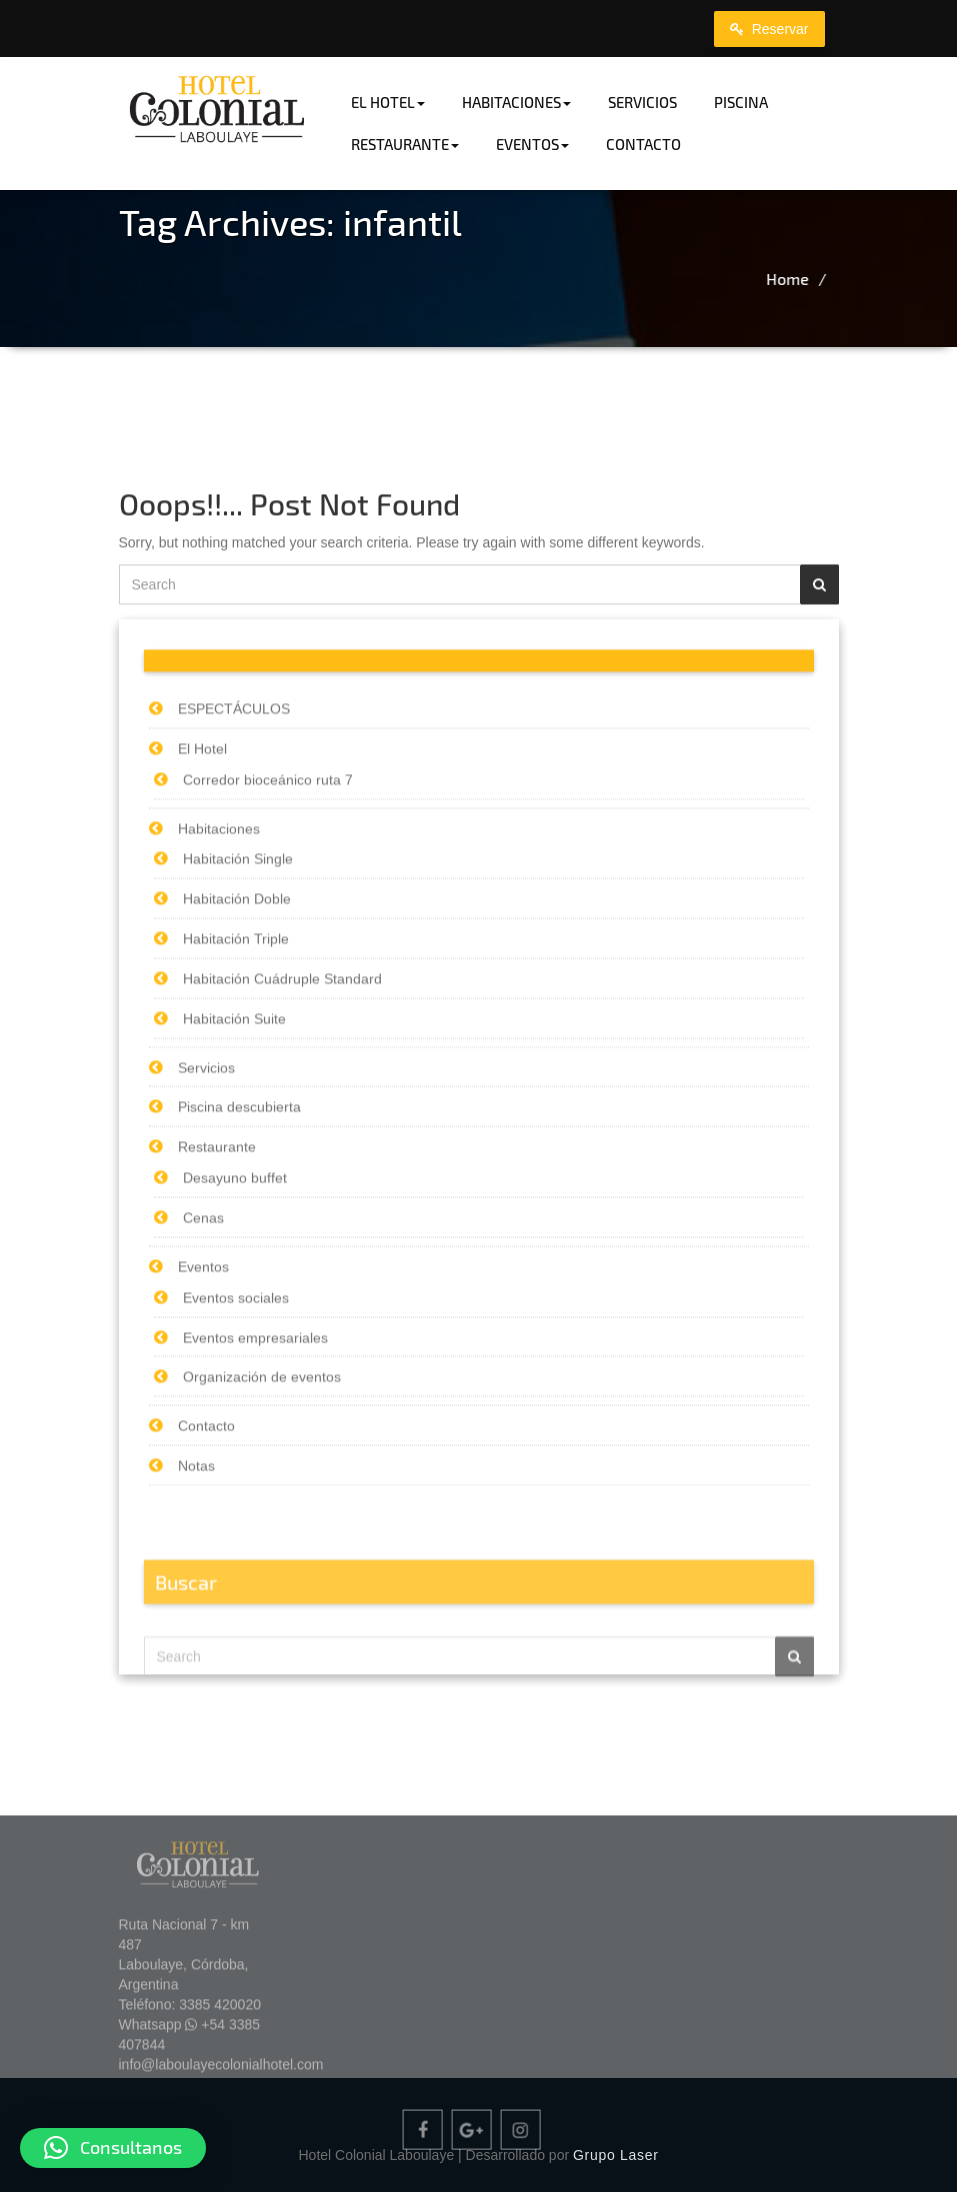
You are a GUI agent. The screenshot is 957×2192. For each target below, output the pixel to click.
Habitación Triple (236, 1152)
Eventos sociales (236, 1511)
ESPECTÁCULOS (234, 922)
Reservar (769, 29)
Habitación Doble (237, 1112)
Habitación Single (238, 1073)
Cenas (203, 1431)
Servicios (642, 102)
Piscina (741, 102)
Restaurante (405, 144)
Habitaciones (516, 102)
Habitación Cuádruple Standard (282, 1192)
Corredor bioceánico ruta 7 (268, 993)
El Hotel (388, 102)
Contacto (643, 144)
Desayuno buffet (235, 1391)
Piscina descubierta (239, 1321)
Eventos (532, 144)
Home (861, 278)
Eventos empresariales (255, 1551)
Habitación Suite (234, 1232)
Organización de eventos (262, 1591)
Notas (196, 1679)
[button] (113, 2148)
